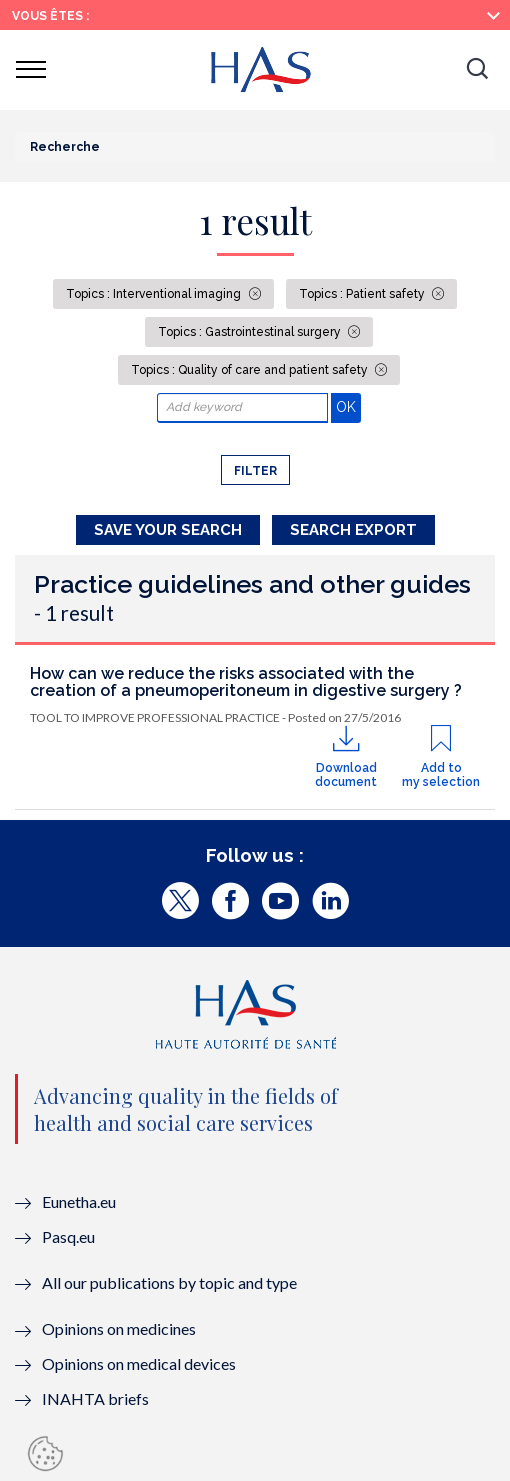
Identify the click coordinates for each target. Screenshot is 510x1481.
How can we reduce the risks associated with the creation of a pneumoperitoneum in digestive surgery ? (246, 682)
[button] (477, 70)
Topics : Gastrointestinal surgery (251, 332)
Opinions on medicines (119, 1328)
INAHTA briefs (95, 1398)
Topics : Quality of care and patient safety (251, 370)
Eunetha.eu (79, 1201)
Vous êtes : (50, 16)
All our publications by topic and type (169, 1282)
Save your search (168, 530)
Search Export (353, 530)
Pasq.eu (68, 1236)
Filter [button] (255, 471)
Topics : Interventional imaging (155, 294)
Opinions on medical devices (139, 1363)
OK (348, 406)
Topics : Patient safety (363, 294)
